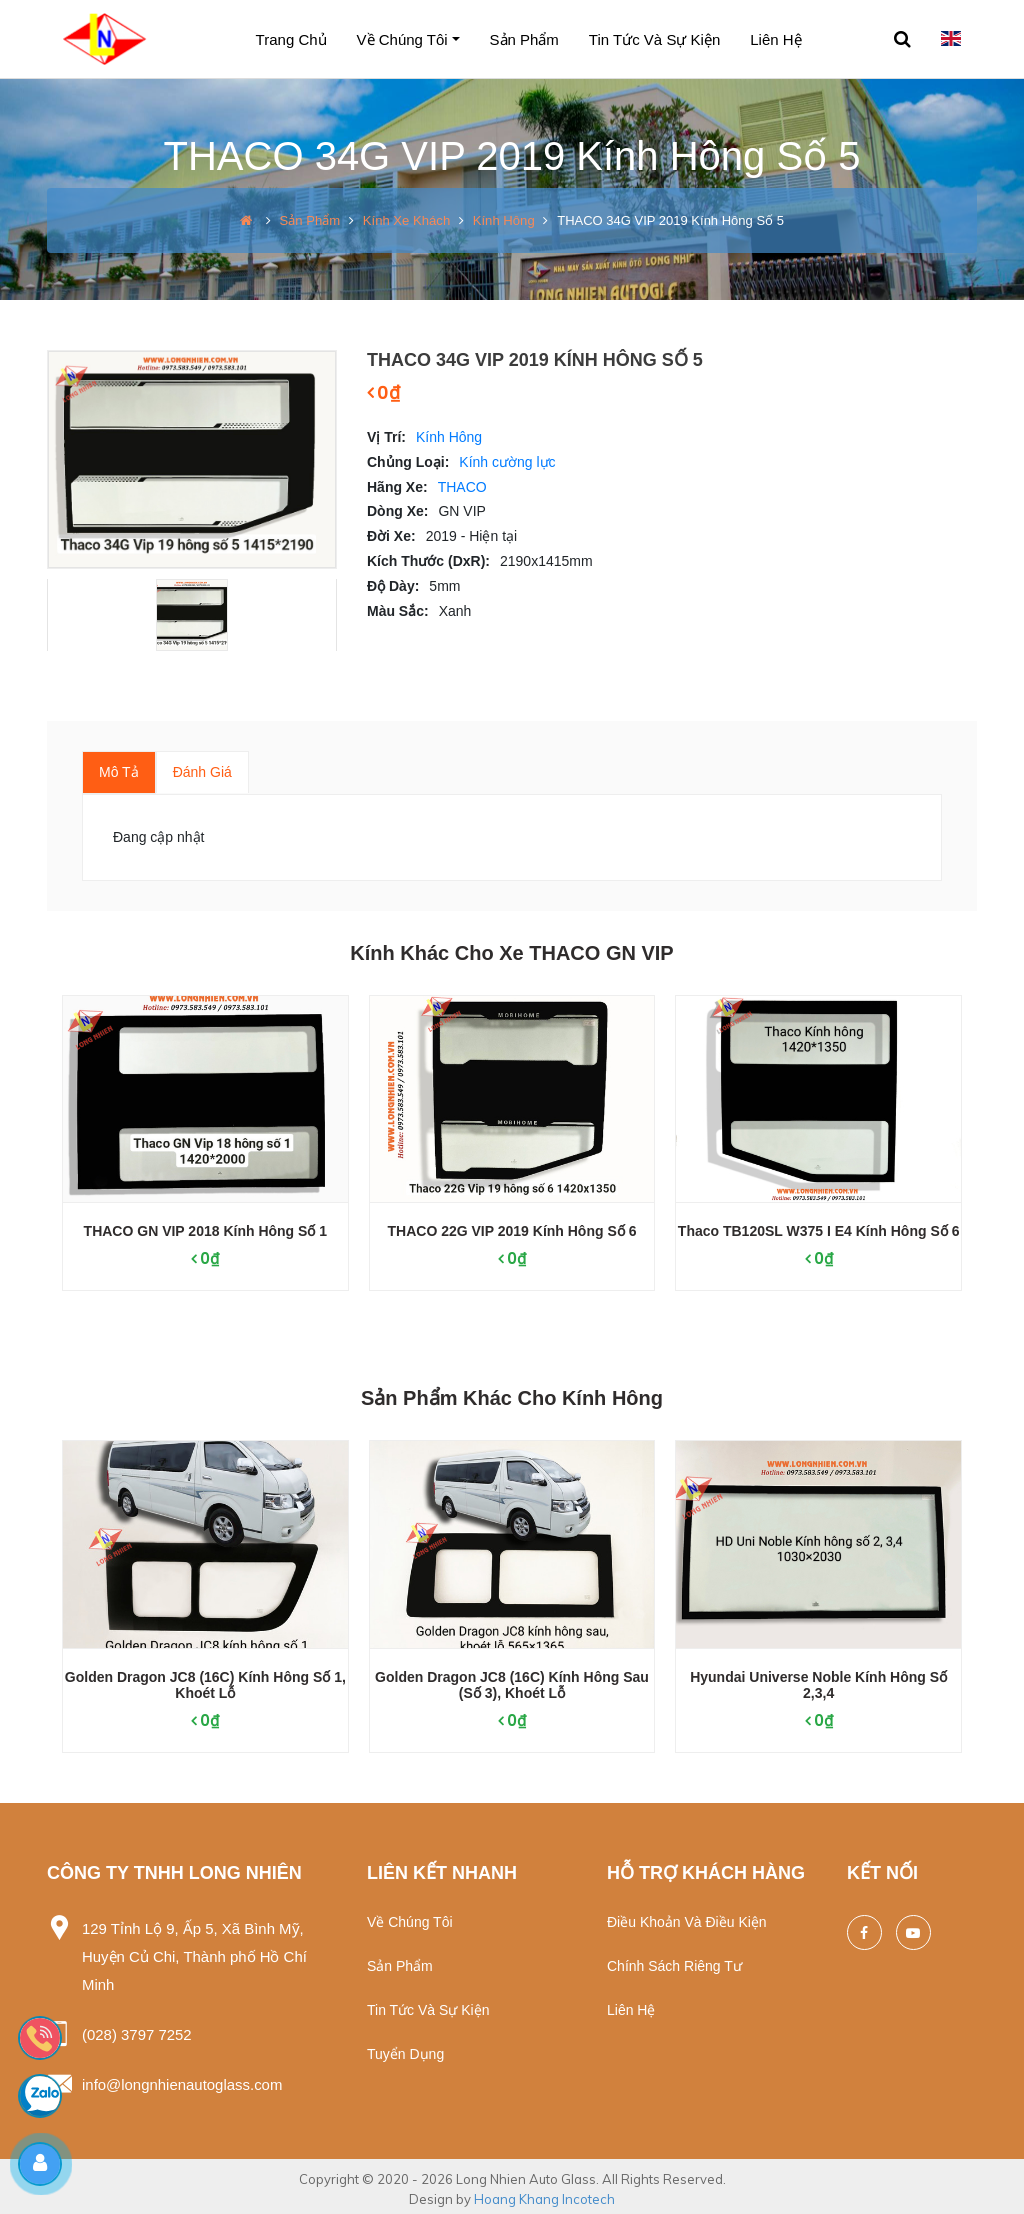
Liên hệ (775, 39)
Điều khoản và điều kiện (687, 1922)
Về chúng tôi (402, 39)
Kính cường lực (507, 462)
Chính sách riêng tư (674, 1966)
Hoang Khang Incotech (544, 2194)
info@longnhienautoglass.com (182, 2080)
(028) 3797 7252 (137, 2031)
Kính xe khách (406, 220)
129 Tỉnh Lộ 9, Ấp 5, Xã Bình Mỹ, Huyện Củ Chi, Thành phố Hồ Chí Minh (195, 1955)
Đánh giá (202, 772)
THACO (462, 487)
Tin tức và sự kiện (654, 39)
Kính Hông (502, 220)
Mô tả (119, 772)
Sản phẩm (524, 39)
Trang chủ (291, 39)
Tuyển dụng (405, 2054)
